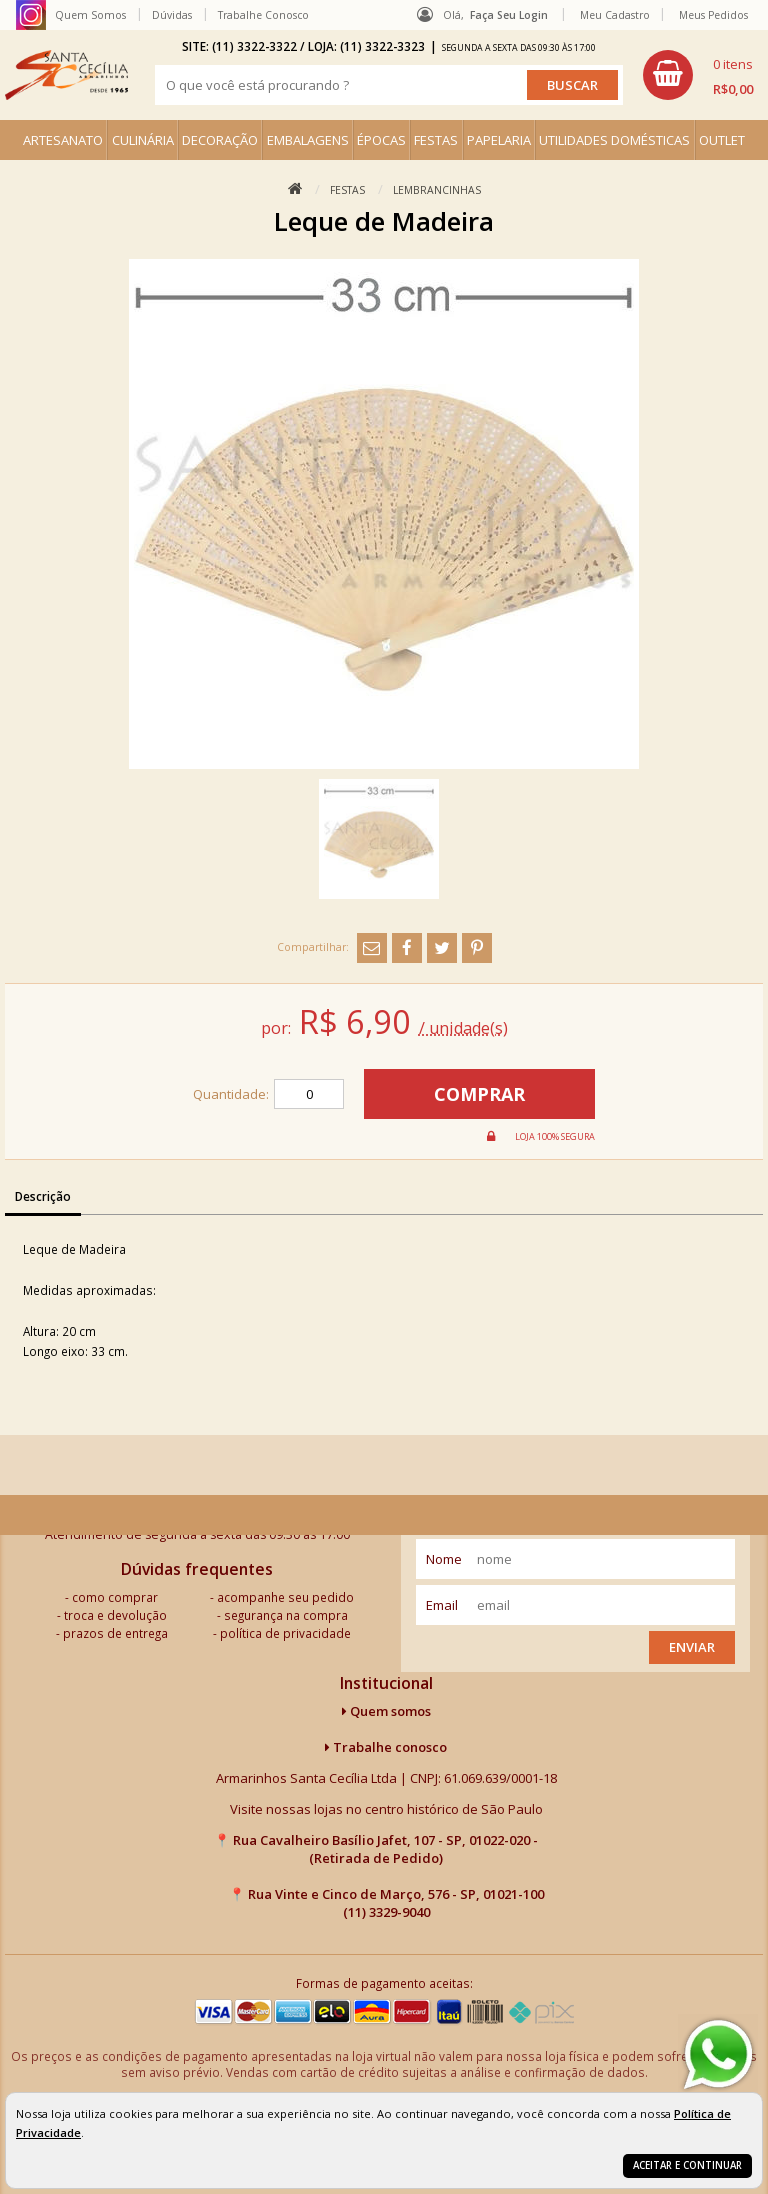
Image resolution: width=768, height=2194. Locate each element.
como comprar (115, 1597)
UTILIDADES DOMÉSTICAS (614, 140)
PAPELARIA (499, 140)
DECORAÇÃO (220, 140)
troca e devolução (115, 1615)
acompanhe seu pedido (285, 1597)
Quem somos (386, 1711)
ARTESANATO (63, 140)
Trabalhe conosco (386, 1747)
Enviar (692, 1647)
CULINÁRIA (143, 140)
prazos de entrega (115, 1633)
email (442, 1605)
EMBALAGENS (308, 140)
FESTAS (436, 140)
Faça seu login (509, 15)
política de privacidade (285, 1633)
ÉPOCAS (381, 140)
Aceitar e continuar (687, 2165)
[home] (66, 75)
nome (444, 1559)
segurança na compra (286, 1615)
